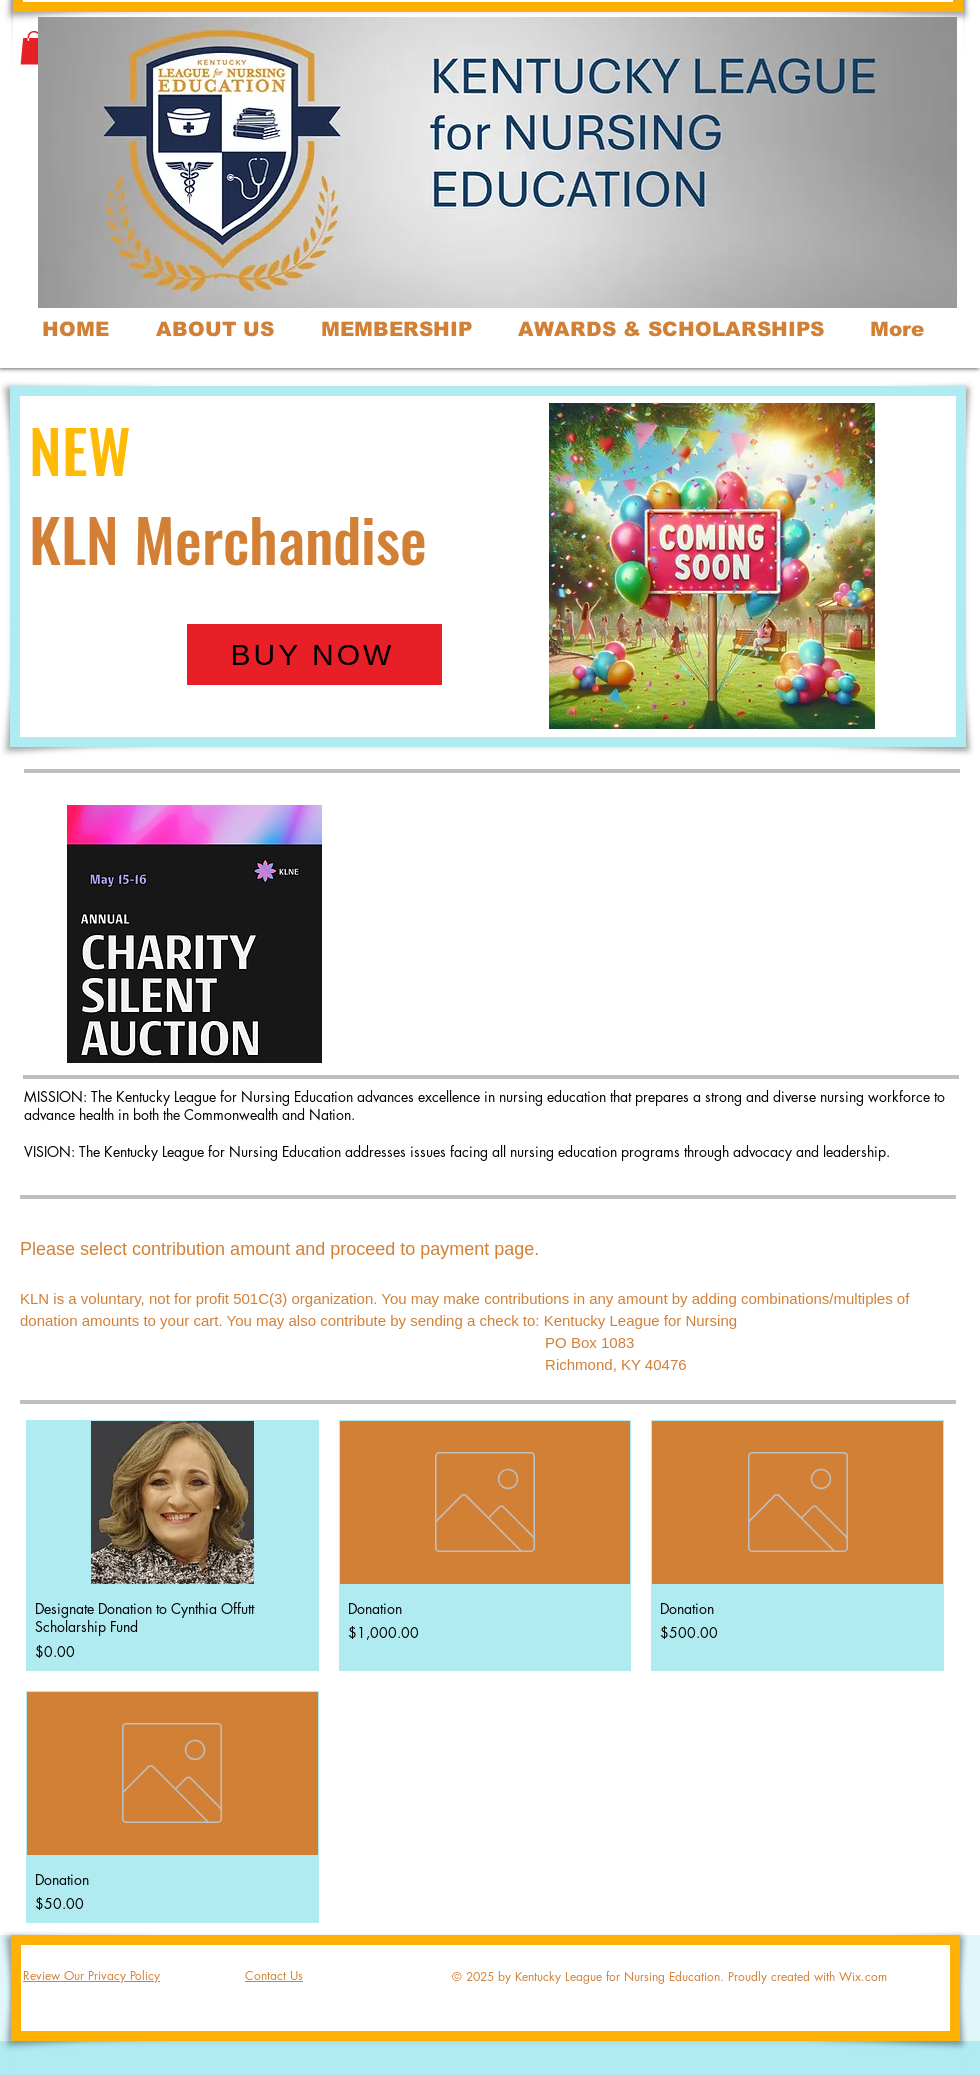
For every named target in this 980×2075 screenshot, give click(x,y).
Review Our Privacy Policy (91, 1975)
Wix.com (863, 1976)
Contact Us (274, 1975)
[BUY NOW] (314, 654)
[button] (34, 47)
